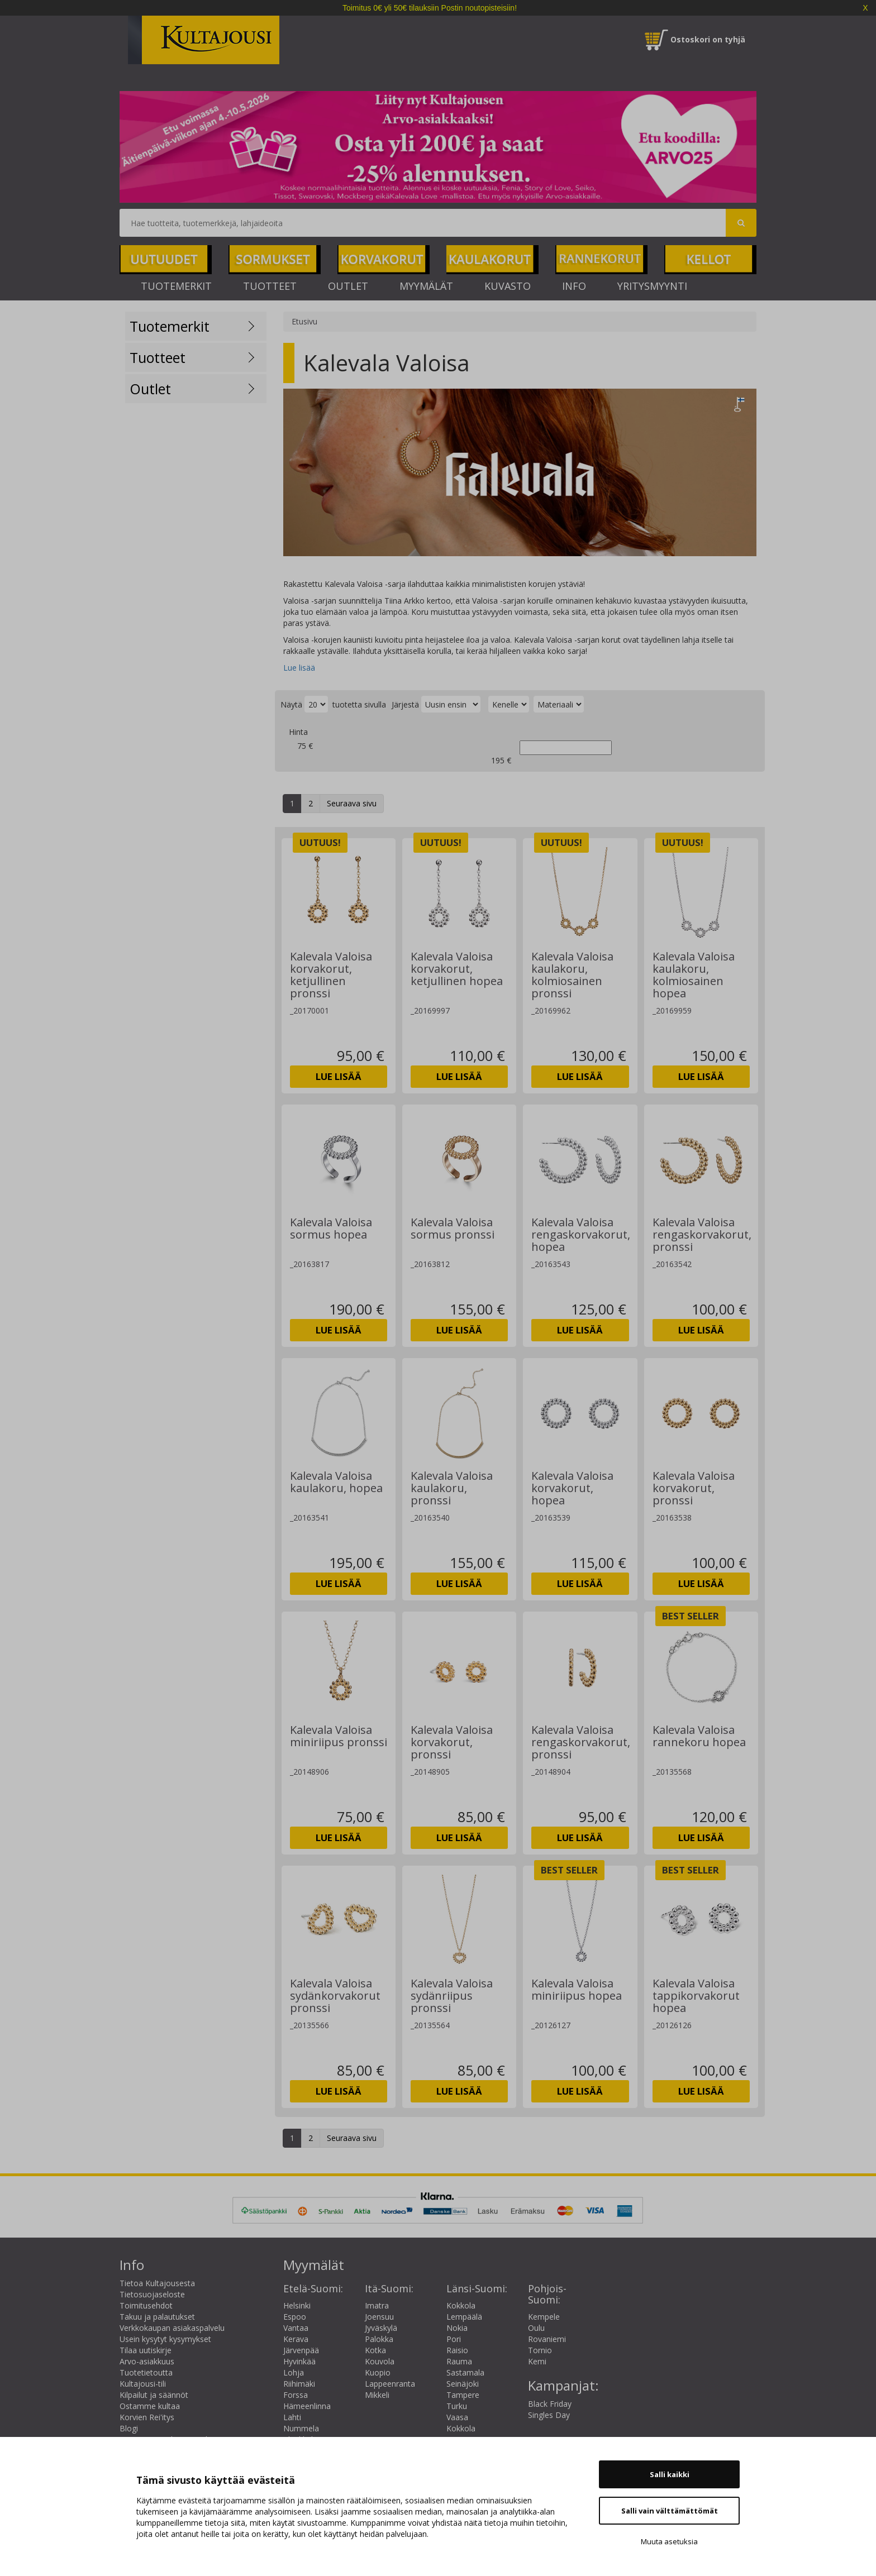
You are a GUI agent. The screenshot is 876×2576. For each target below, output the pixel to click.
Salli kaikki (669, 2474)
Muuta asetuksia (669, 2541)
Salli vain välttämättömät (669, 2511)
